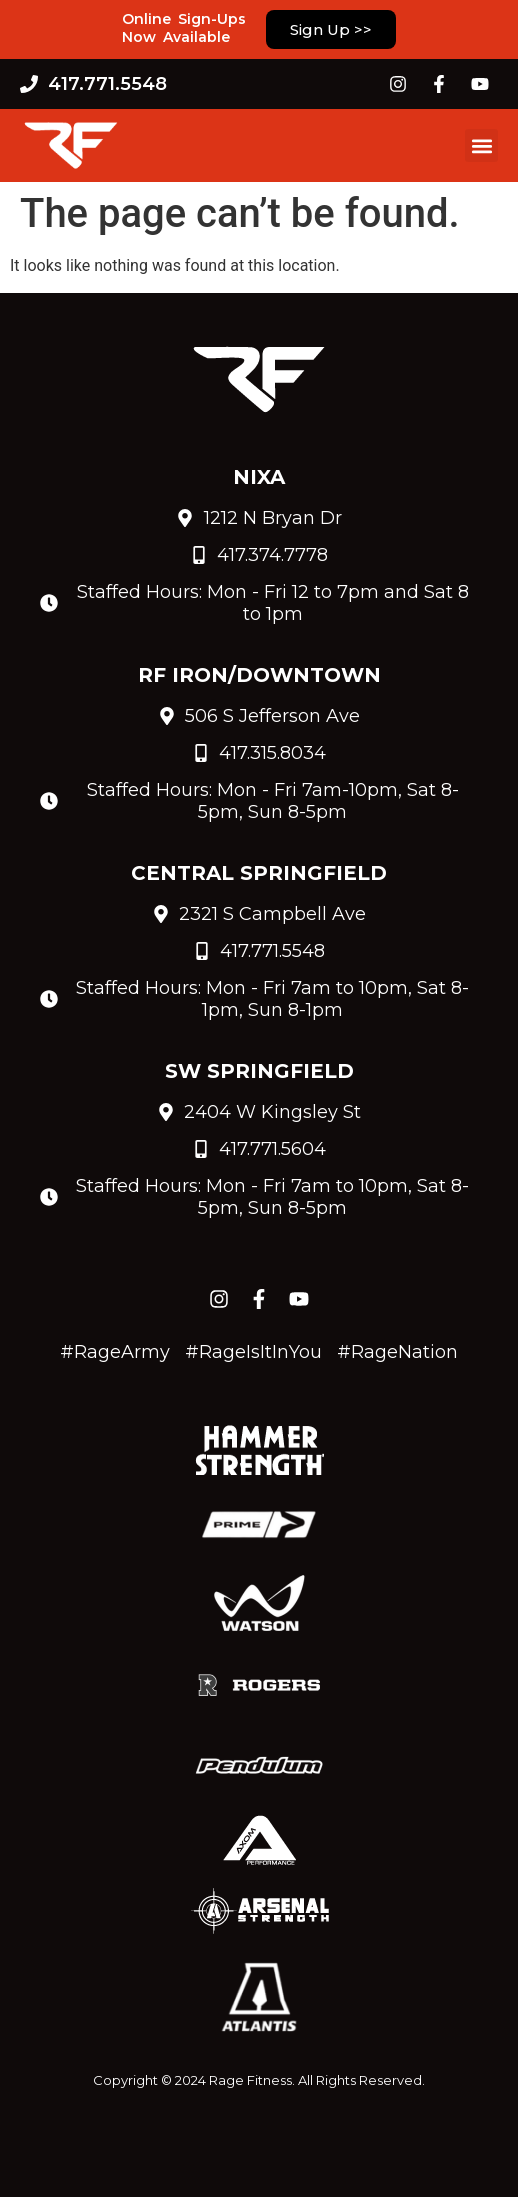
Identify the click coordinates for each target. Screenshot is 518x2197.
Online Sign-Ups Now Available (184, 28)
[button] (481, 145)
